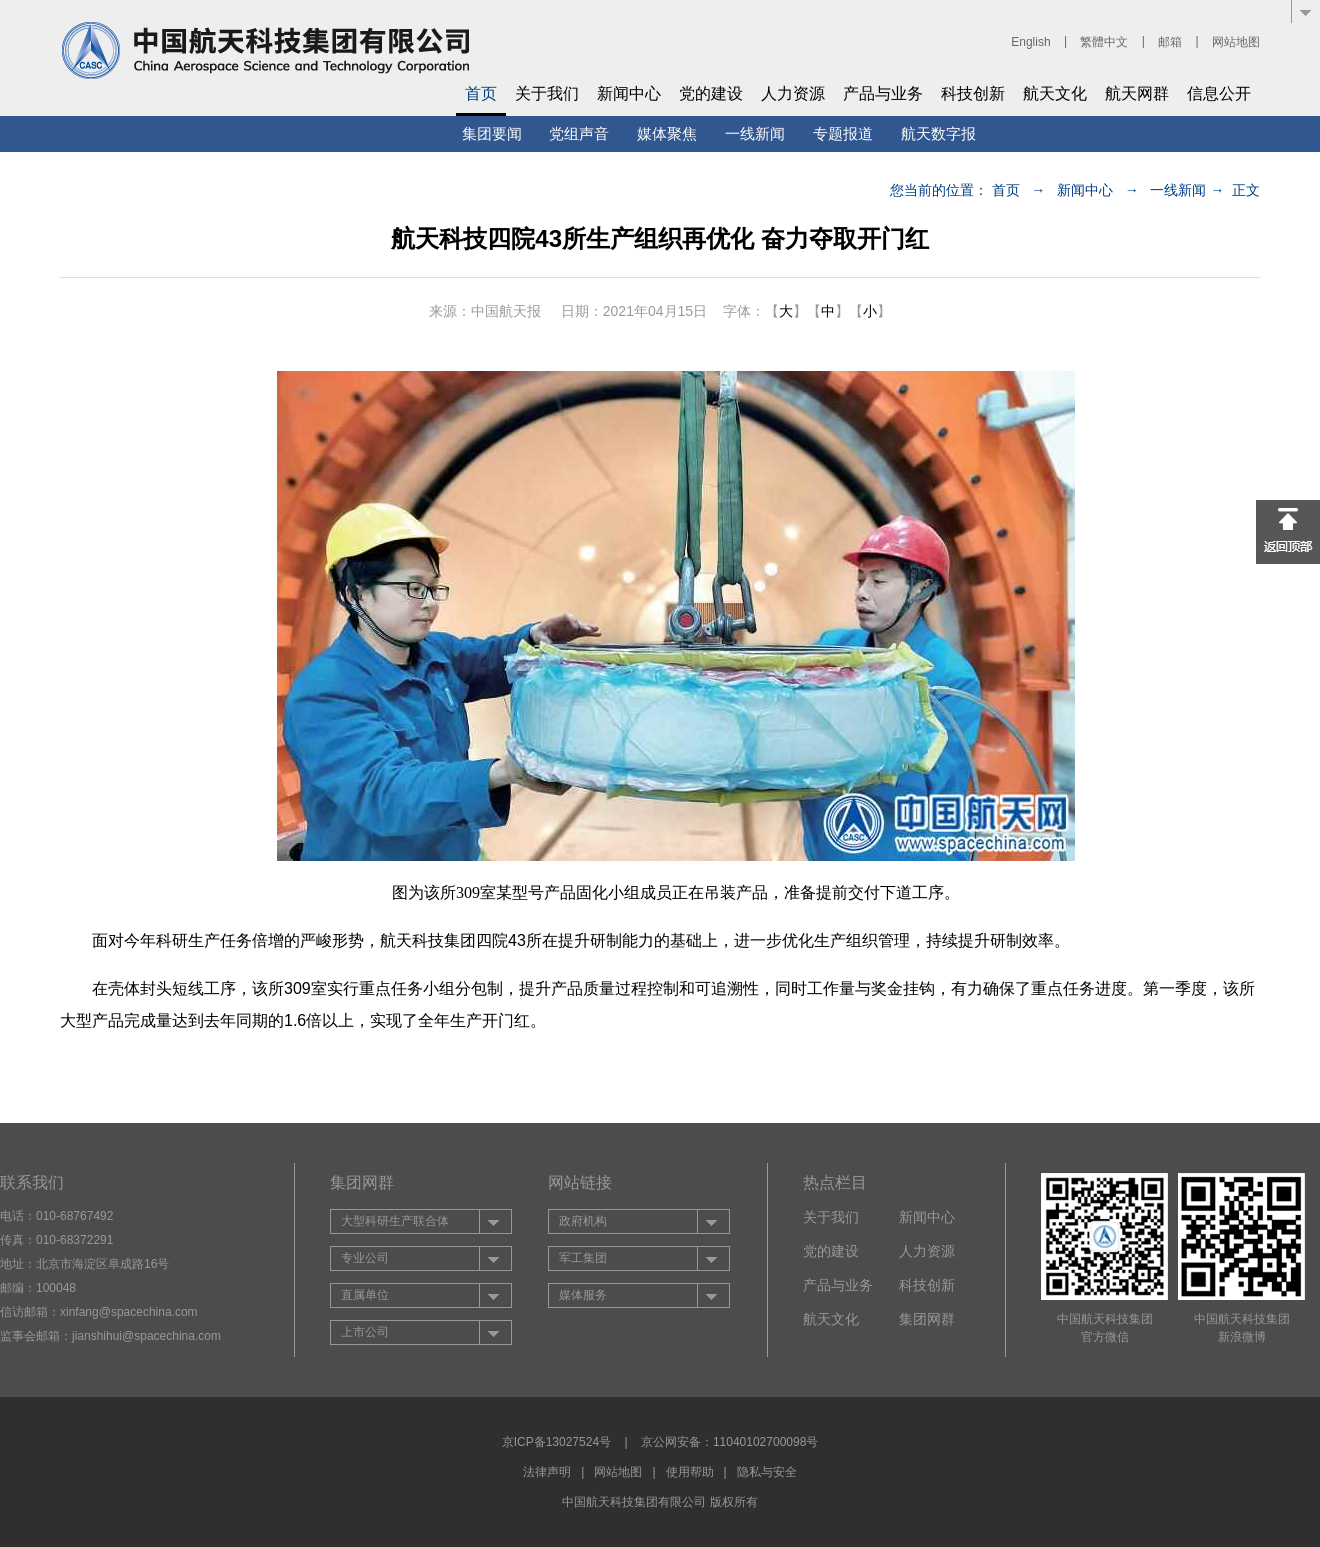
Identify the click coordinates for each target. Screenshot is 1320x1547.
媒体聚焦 (667, 133)
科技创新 (973, 93)
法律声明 (547, 1472)
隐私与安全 (767, 1472)
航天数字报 (938, 133)
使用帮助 (690, 1472)
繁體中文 (1104, 42)
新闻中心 (629, 93)
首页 (481, 93)
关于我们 (547, 93)
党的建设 (711, 93)
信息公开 (1219, 93)
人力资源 (793, 93)
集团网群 (927, 1319)
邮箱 (1170, 42)
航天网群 (1137, 93)
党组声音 (579, 133)
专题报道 (843, 133)
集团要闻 (492, 133)
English (1030, 42)
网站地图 (1236, 42)
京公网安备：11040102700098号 (729, 1442)
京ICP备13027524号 (556, 1442)
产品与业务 (883, 93)
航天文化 (1055, 93)
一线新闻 (755, 133)
